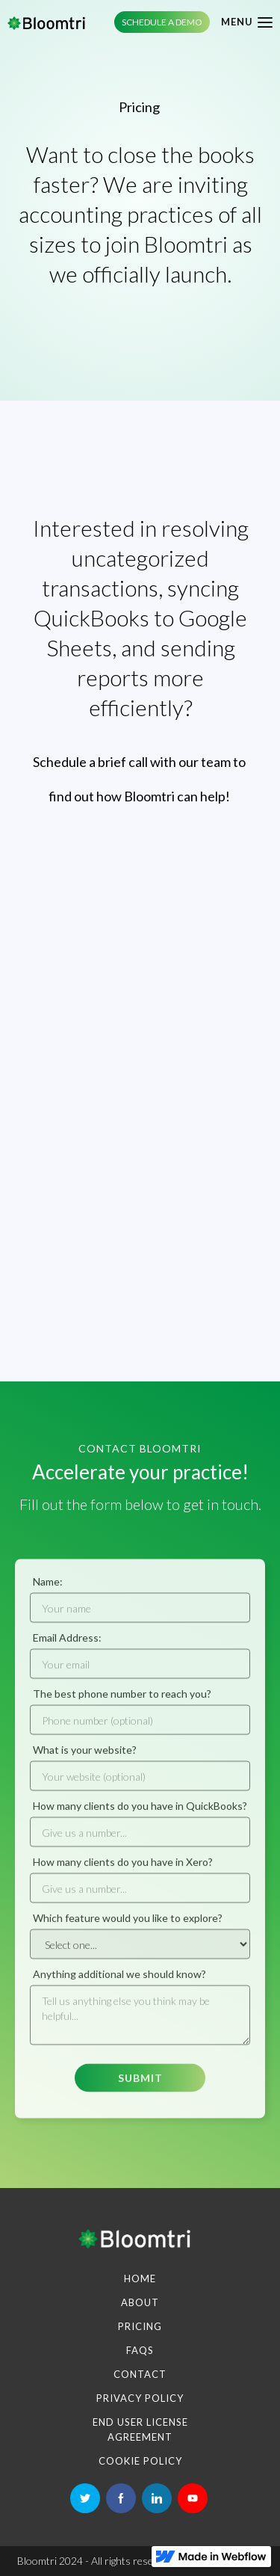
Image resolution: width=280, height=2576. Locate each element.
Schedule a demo (162, 22)
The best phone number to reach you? (122, 1701)
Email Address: (67, 1645)
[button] (241, 22)
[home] (46, 21)
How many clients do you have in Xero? (123, 1869)
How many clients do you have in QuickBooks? (140, 1813)
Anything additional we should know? (119, 1981)
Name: (48, 1589)
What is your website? (85, 1757)
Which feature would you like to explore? (128, 1925)
